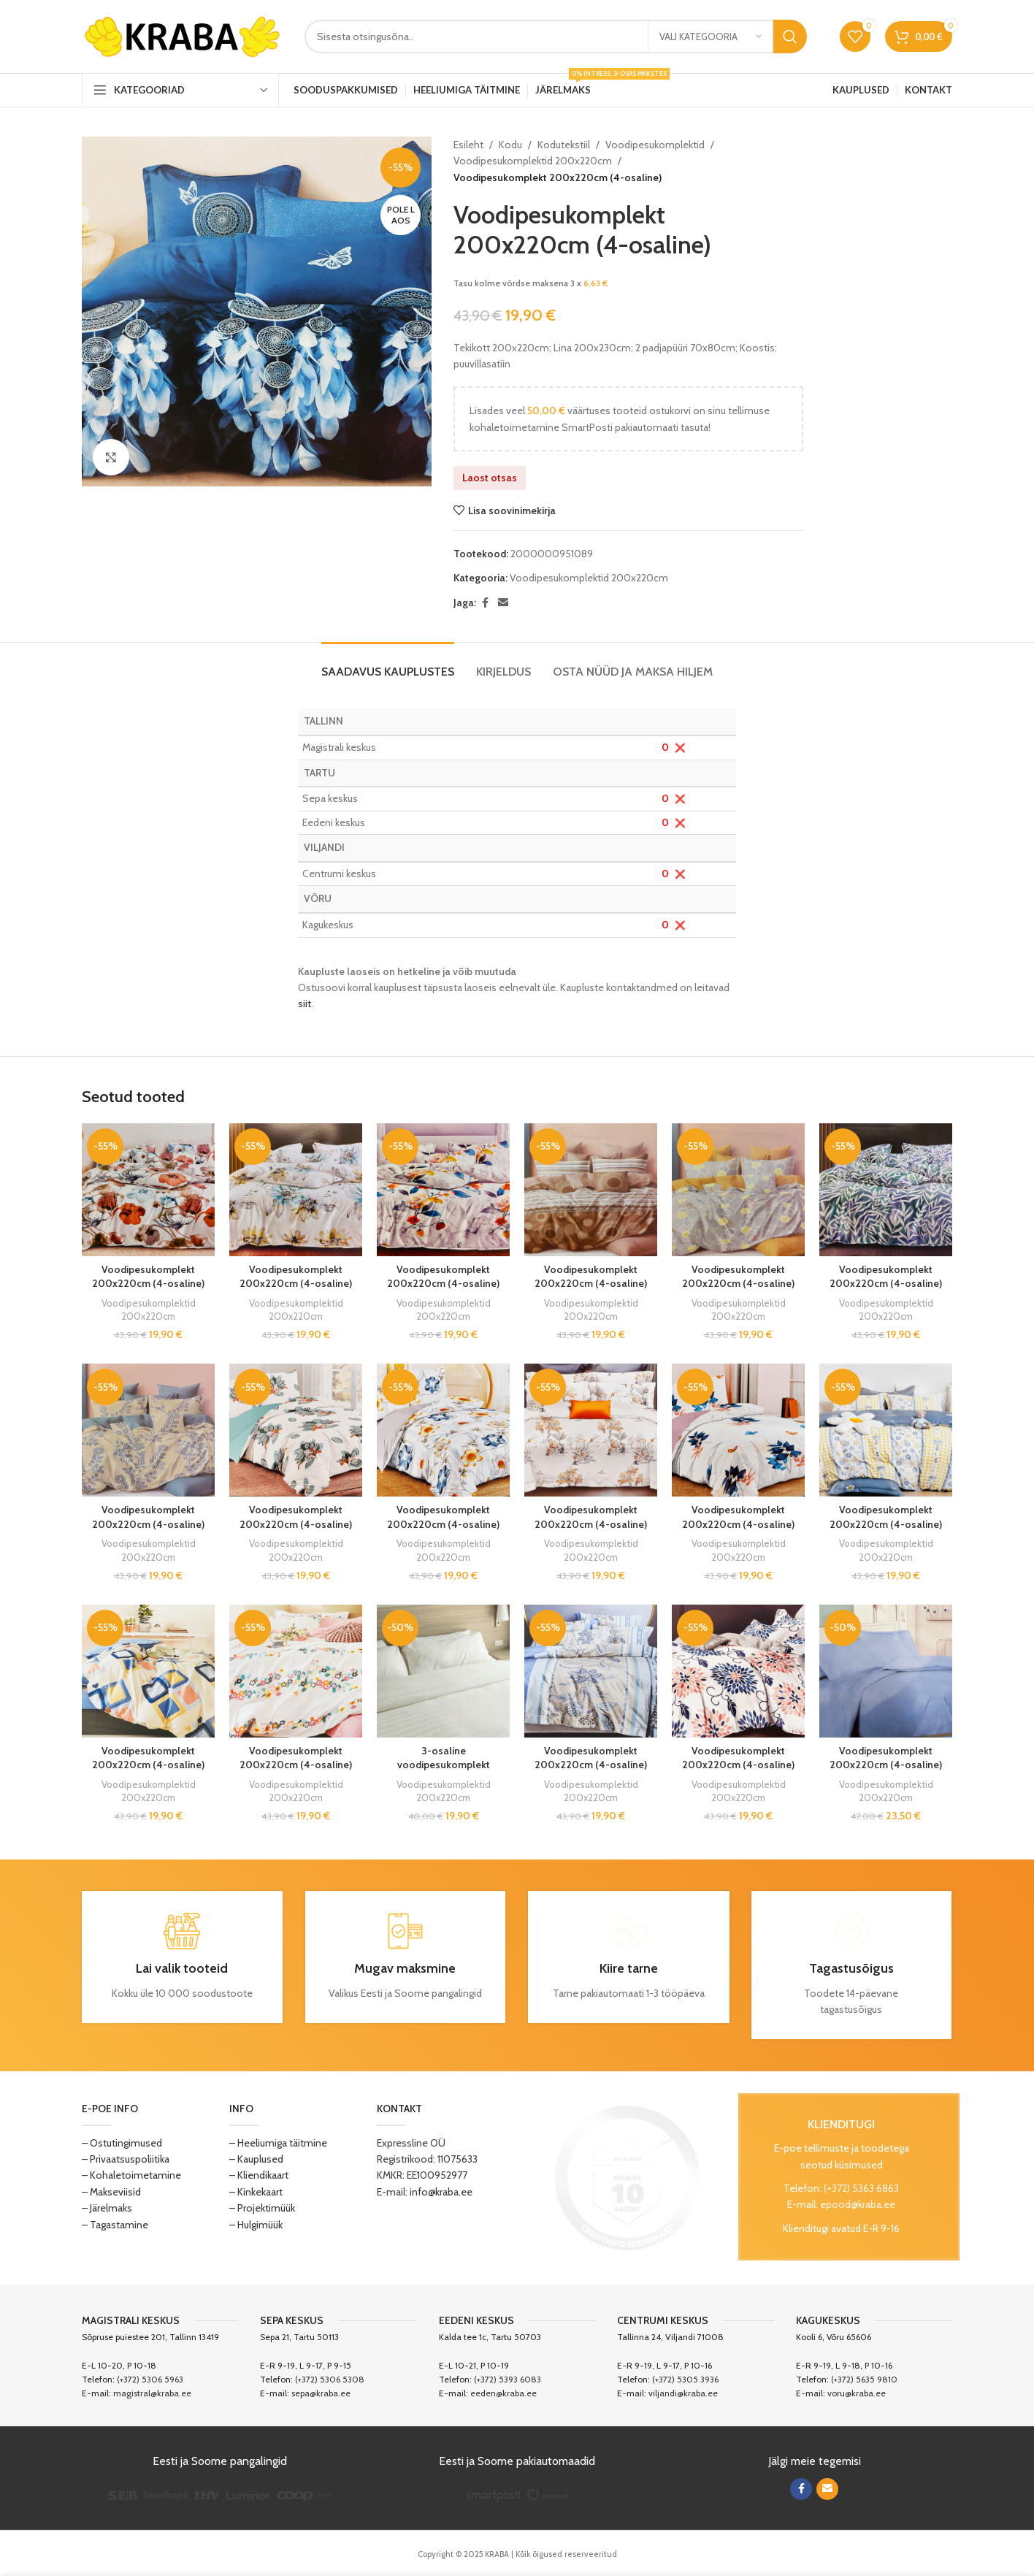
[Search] (556, 36)
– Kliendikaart (258, 2175)
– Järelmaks (107, 2207)
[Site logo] (182, 35)
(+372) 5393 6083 (507, 2379)
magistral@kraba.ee (152, 2393)
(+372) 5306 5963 (150, 2379)
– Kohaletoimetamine (131, 2175)
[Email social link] (503, 603)
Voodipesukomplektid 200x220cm (532, 160)
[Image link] (627, 2176)
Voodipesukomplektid (655, 144)
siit (304, 1003)
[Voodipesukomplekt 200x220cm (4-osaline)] (148, 1189)
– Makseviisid (111, 2191)
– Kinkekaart (256, 2191)
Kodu (510, 144)
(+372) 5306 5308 (329, 2379)
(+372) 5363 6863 (861, 2188)
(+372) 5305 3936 (685, 2379)
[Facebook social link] (485, 603)
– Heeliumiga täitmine (278, 2142)
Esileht (468, 144)
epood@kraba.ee (857, 2204)
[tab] (387, 664)
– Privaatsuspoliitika (125, 2159)
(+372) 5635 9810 (864, 2379)
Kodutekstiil (563, 144)
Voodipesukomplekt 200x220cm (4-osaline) (148, 1277)
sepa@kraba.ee (321, 2393)
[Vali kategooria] (710, 36)
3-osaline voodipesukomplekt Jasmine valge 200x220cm (443, 1772)
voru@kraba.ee (856, 2393)
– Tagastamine (115, 2224)
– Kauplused (256, 2159)
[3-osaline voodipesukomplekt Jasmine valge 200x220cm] (443, 1671)
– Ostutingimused (122, 2142)
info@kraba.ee (441, 2191)
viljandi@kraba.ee (683, 2393)
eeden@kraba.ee (503, 2393)
